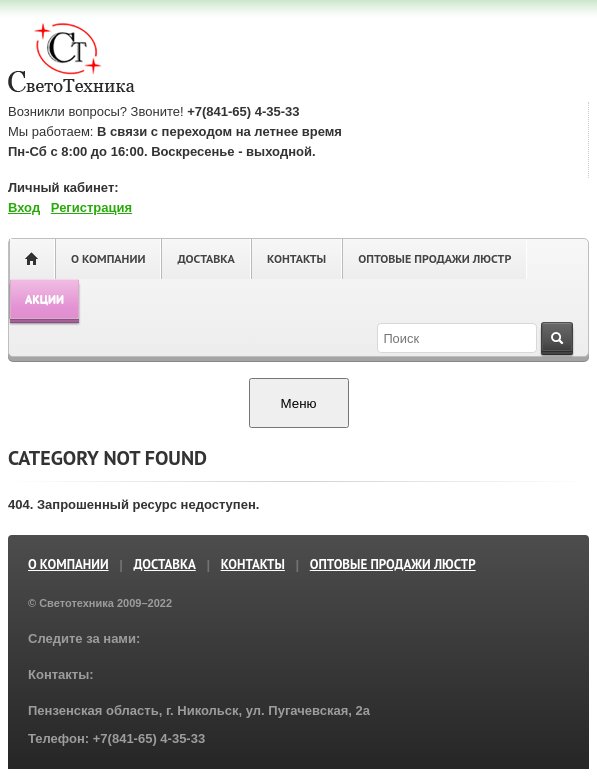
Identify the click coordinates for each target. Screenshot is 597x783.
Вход (24, 207)
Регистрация (91, 207)
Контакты (296, 258)
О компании (108, 258)
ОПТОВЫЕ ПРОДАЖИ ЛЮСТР (434, 258)
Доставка (205, 258)
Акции (44, 298)
